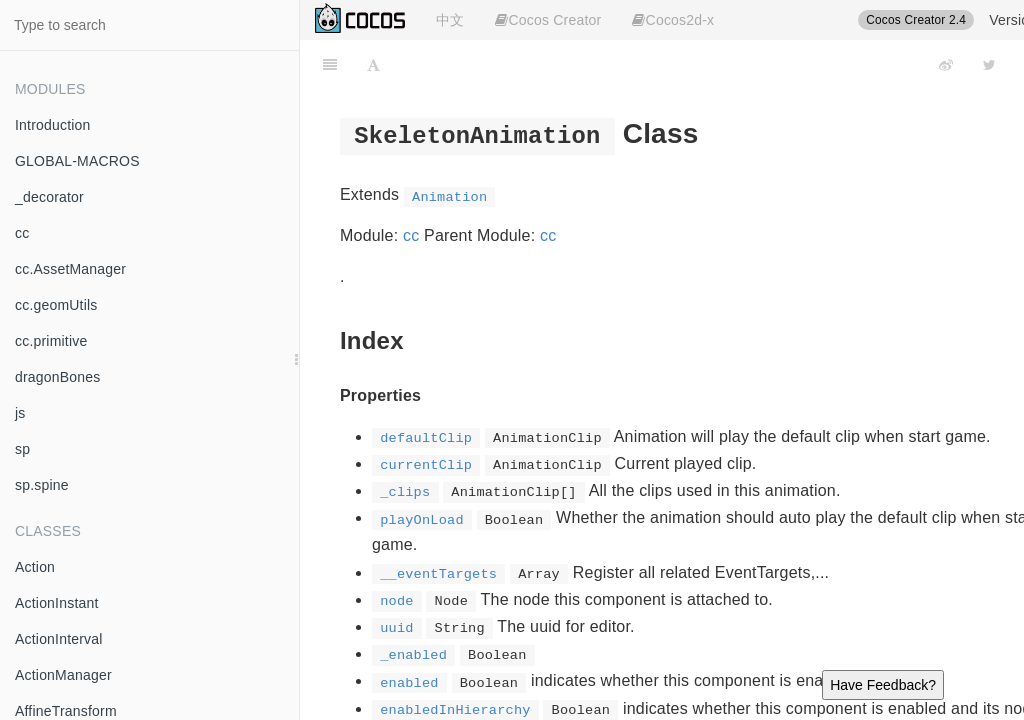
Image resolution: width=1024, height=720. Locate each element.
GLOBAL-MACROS (77, 161)
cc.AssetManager (70, 269)
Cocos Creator (548, 20)
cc (22, 233)
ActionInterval (59, 639)
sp (22, 449)
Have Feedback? (883, 685)
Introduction (53, 125)
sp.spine (42, 485)
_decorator (49, 197)
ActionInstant (57, 603)
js (20, 413)
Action (35, 567)
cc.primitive (51, 341)
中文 (450, 20)
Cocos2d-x (673, 20)
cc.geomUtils (56, 305)
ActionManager (63, 675)
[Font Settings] (373, 65)
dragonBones (58, 377)
